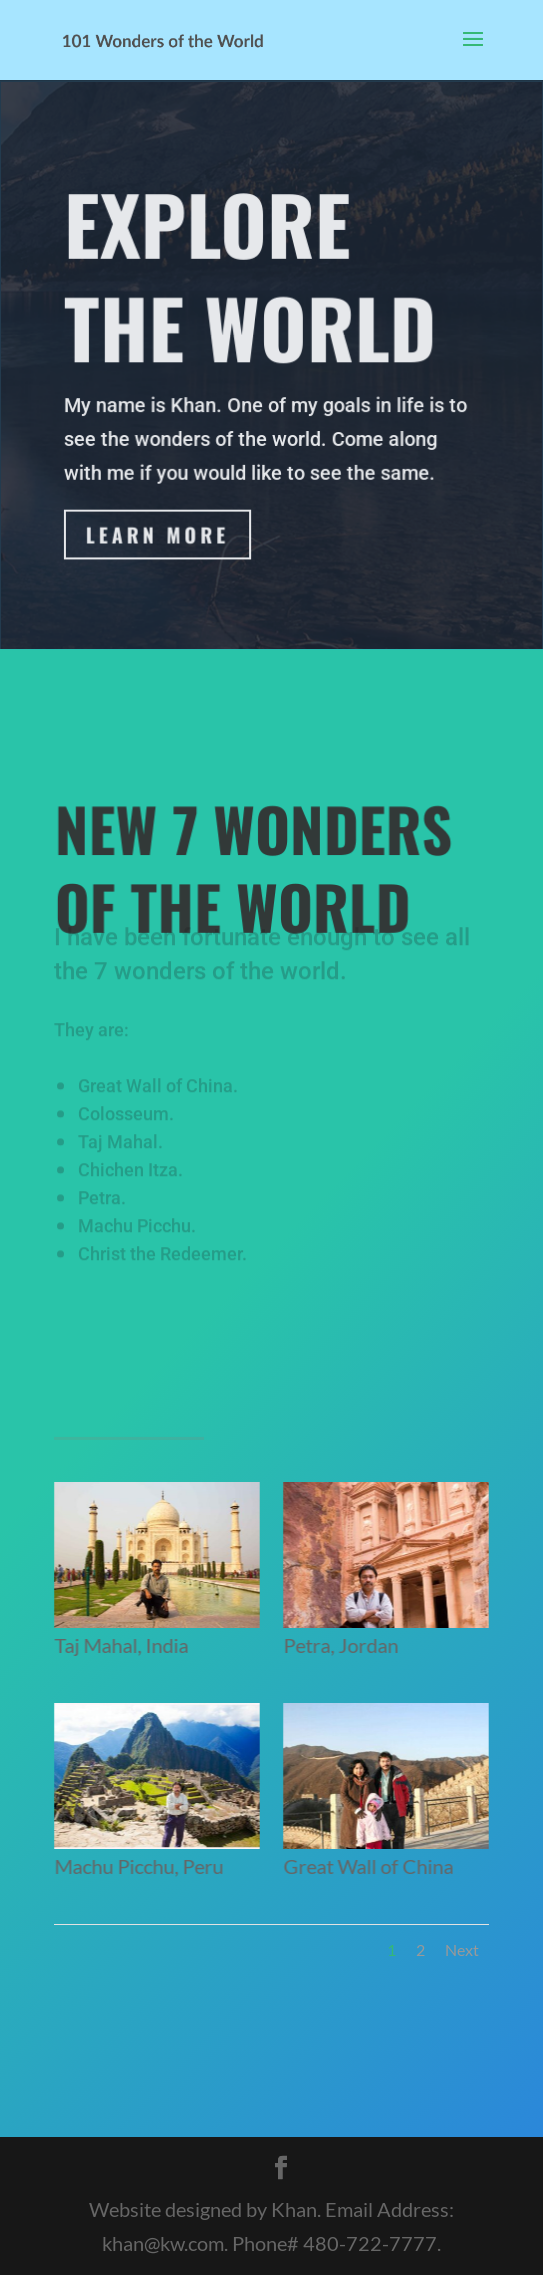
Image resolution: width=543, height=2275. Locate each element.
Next (462, 1949)
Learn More (158, 535)
